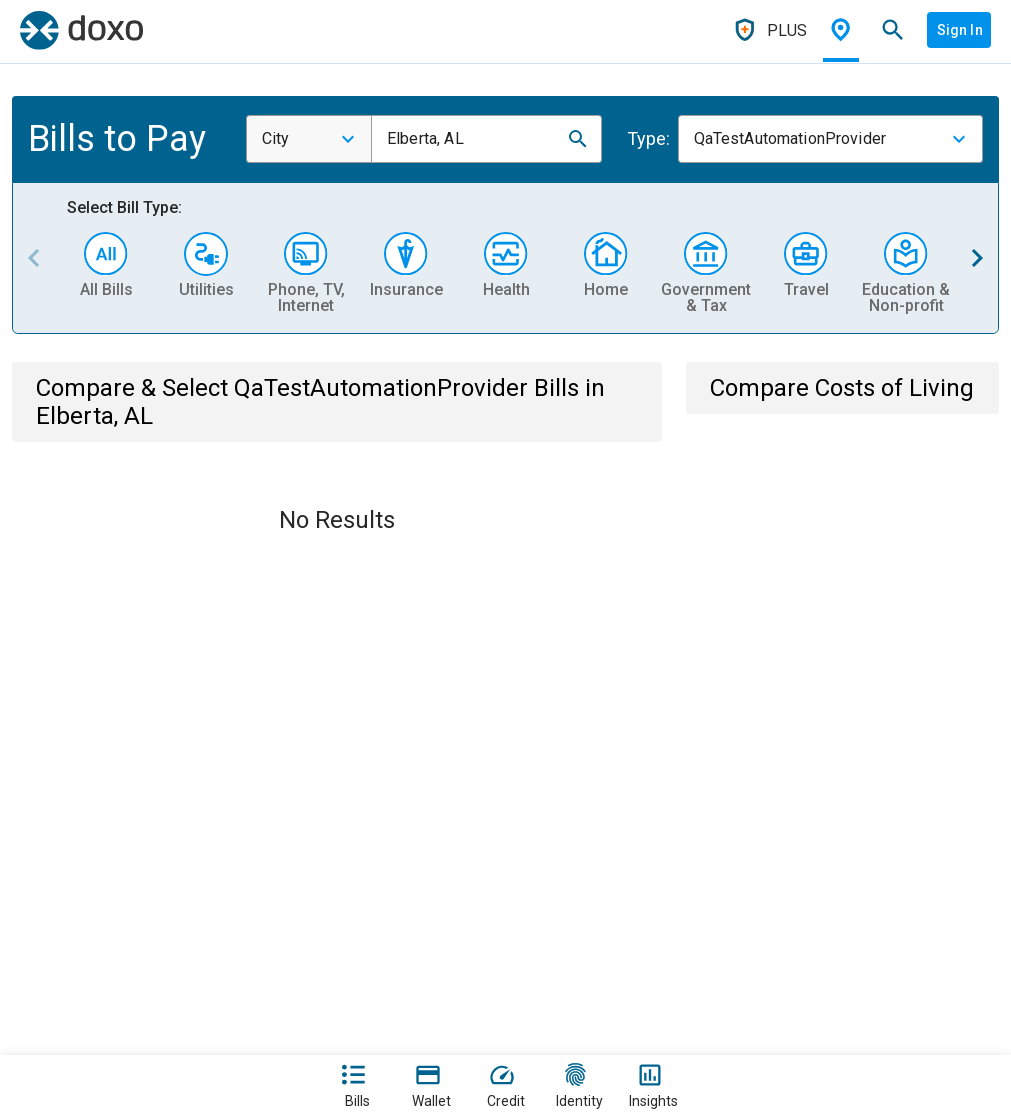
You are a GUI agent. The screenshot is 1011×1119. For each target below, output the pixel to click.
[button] (578, 139)
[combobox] (309, 139)
